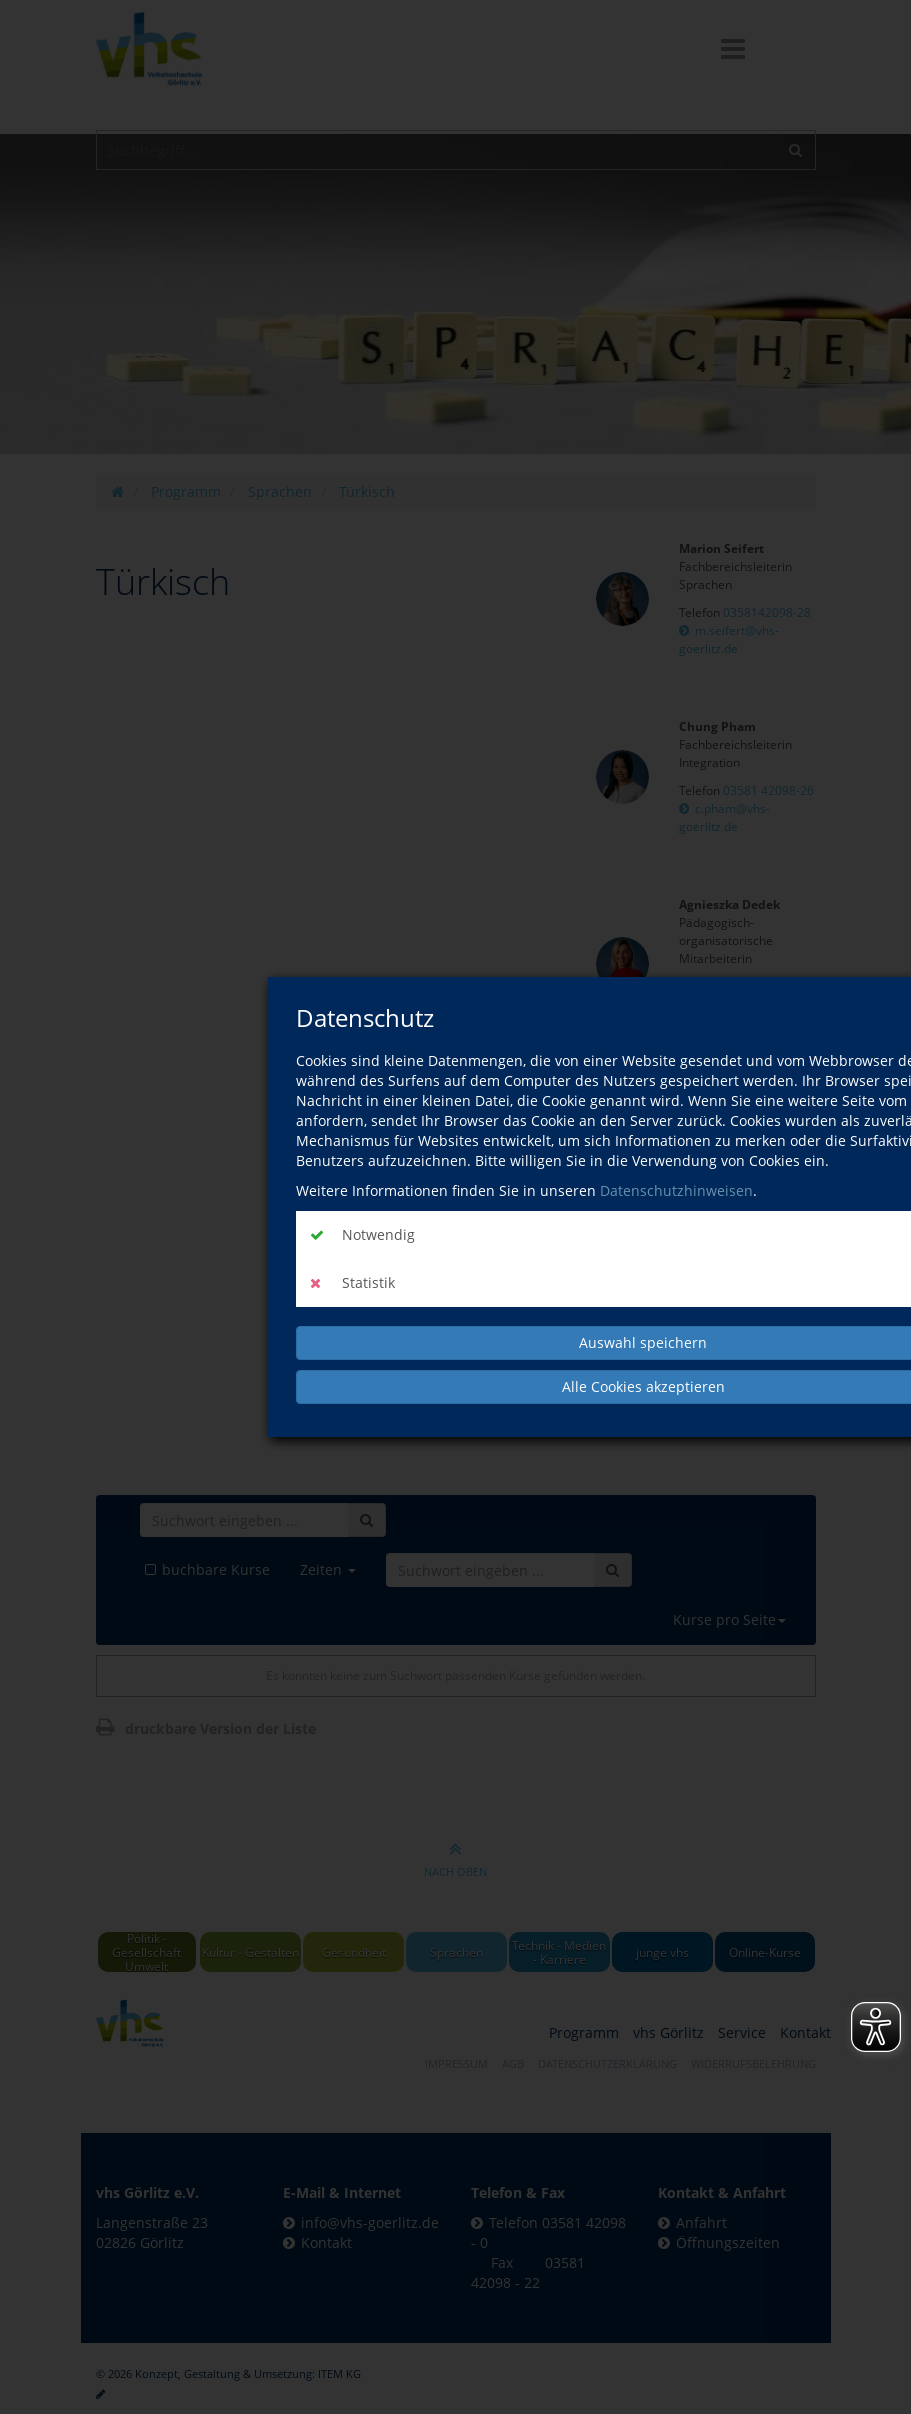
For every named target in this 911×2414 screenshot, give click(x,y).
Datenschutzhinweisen (676, 1190)
